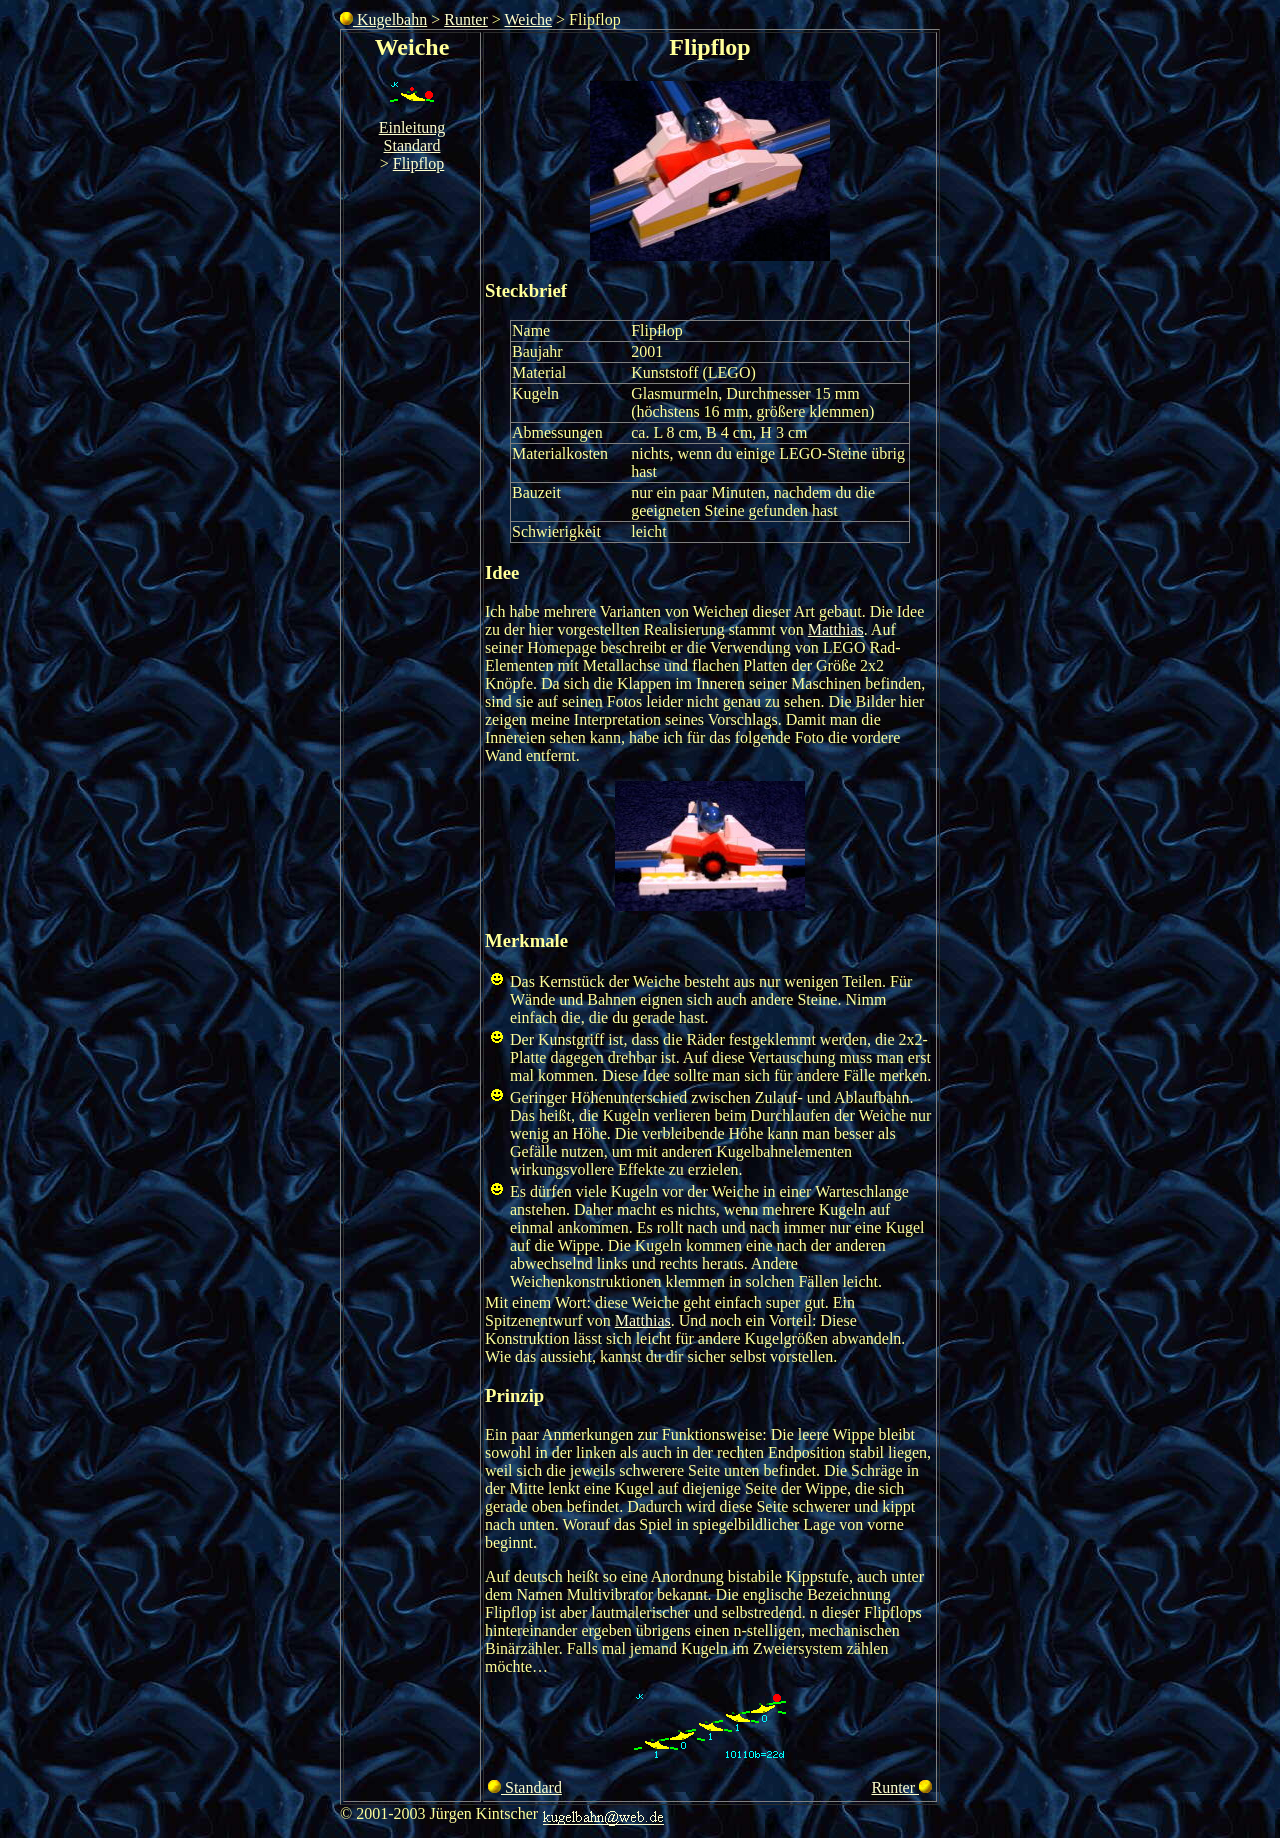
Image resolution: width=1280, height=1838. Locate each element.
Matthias (836, 629)
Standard (412, 145)
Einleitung (412, 127)
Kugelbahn (383, 19)
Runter (466, 19)
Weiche (529, 19)
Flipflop (419, 163)
